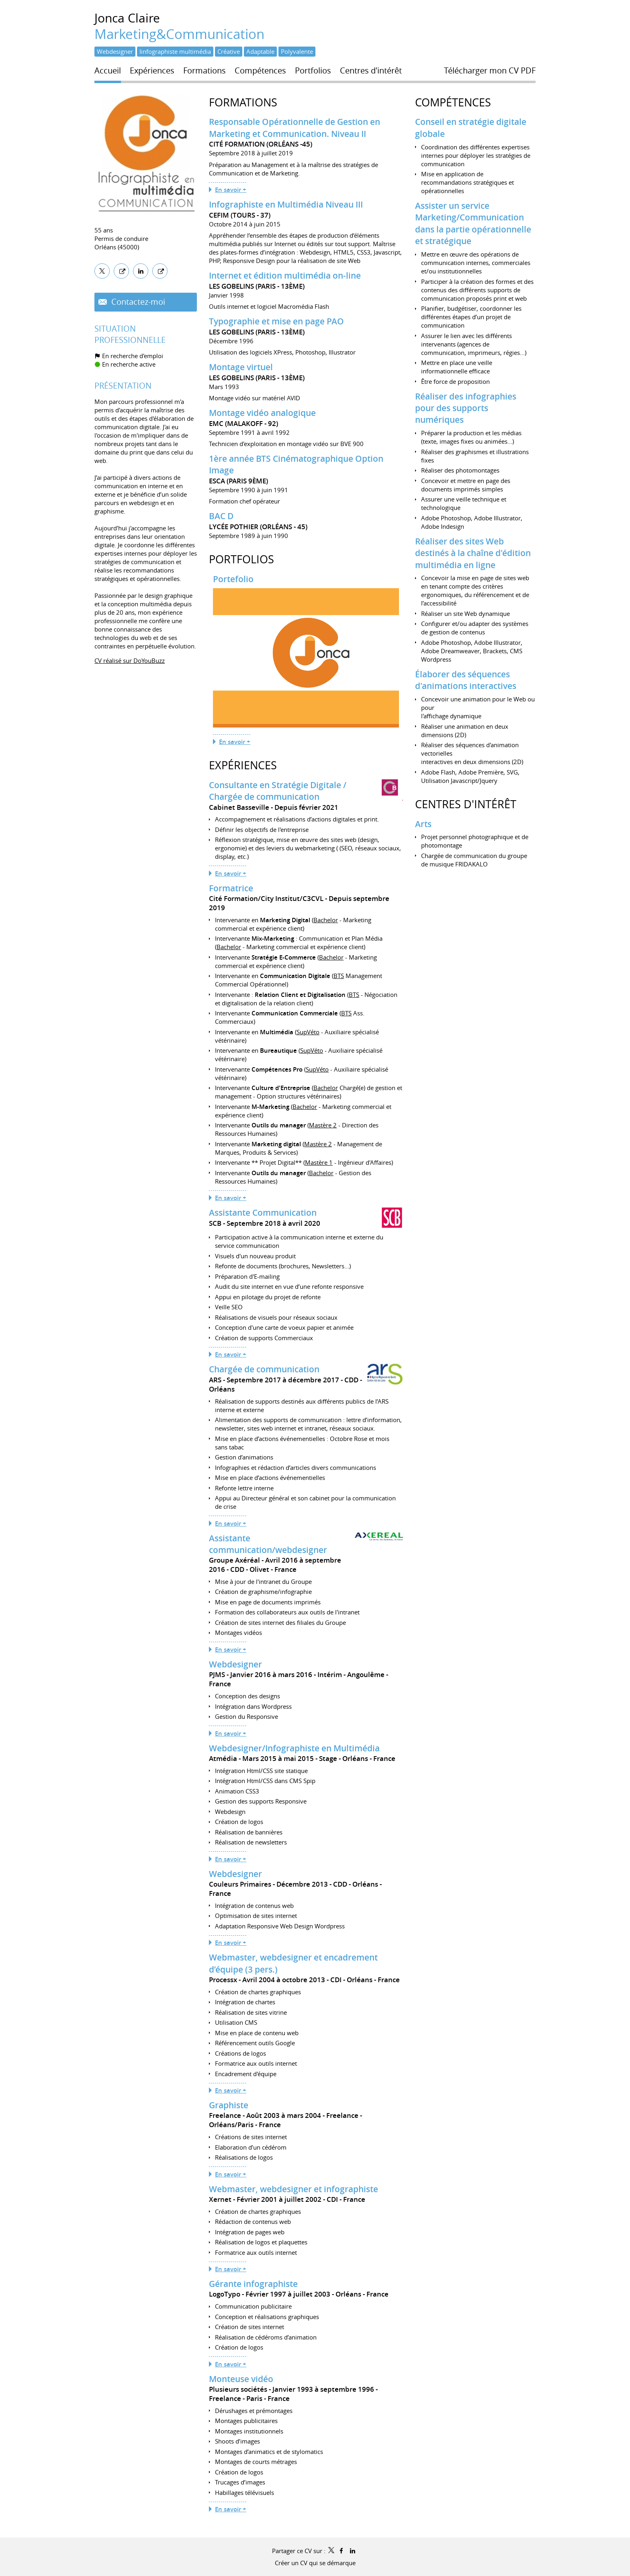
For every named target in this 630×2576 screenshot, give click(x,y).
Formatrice (231, 888)
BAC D (221, 516)
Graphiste (228, 2105)
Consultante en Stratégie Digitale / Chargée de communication (277, 790)
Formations (243, 102)
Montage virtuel (241, 367)
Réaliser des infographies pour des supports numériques (465, 408)
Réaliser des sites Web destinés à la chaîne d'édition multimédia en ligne (473, 553)
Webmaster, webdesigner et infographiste (293, 2189)
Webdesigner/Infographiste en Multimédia (294, 1748)
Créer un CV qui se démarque (315, 2563)
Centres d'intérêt (465, 804)
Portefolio (233, 579)
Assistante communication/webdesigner (268, 1544)
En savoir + (230, 189)
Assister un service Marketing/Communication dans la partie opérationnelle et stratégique (473, 223)
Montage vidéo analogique (262, 412)
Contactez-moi (137, 302)
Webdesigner (235, 1664)
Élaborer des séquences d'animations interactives (465, 679)
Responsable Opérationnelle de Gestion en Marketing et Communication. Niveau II (294, 127)
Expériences (243, 765)
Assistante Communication (263, 1212)
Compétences (453, 102)
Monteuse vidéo (241, 2378)
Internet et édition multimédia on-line (285, 275)
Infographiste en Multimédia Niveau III (286, 204)
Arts (423, 823)
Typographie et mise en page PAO (276, 321)
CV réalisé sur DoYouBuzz (129, 660)
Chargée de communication (264, 1369)
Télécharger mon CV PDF (490, 70)
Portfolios (241, 559)
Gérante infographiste (253, 2283)
